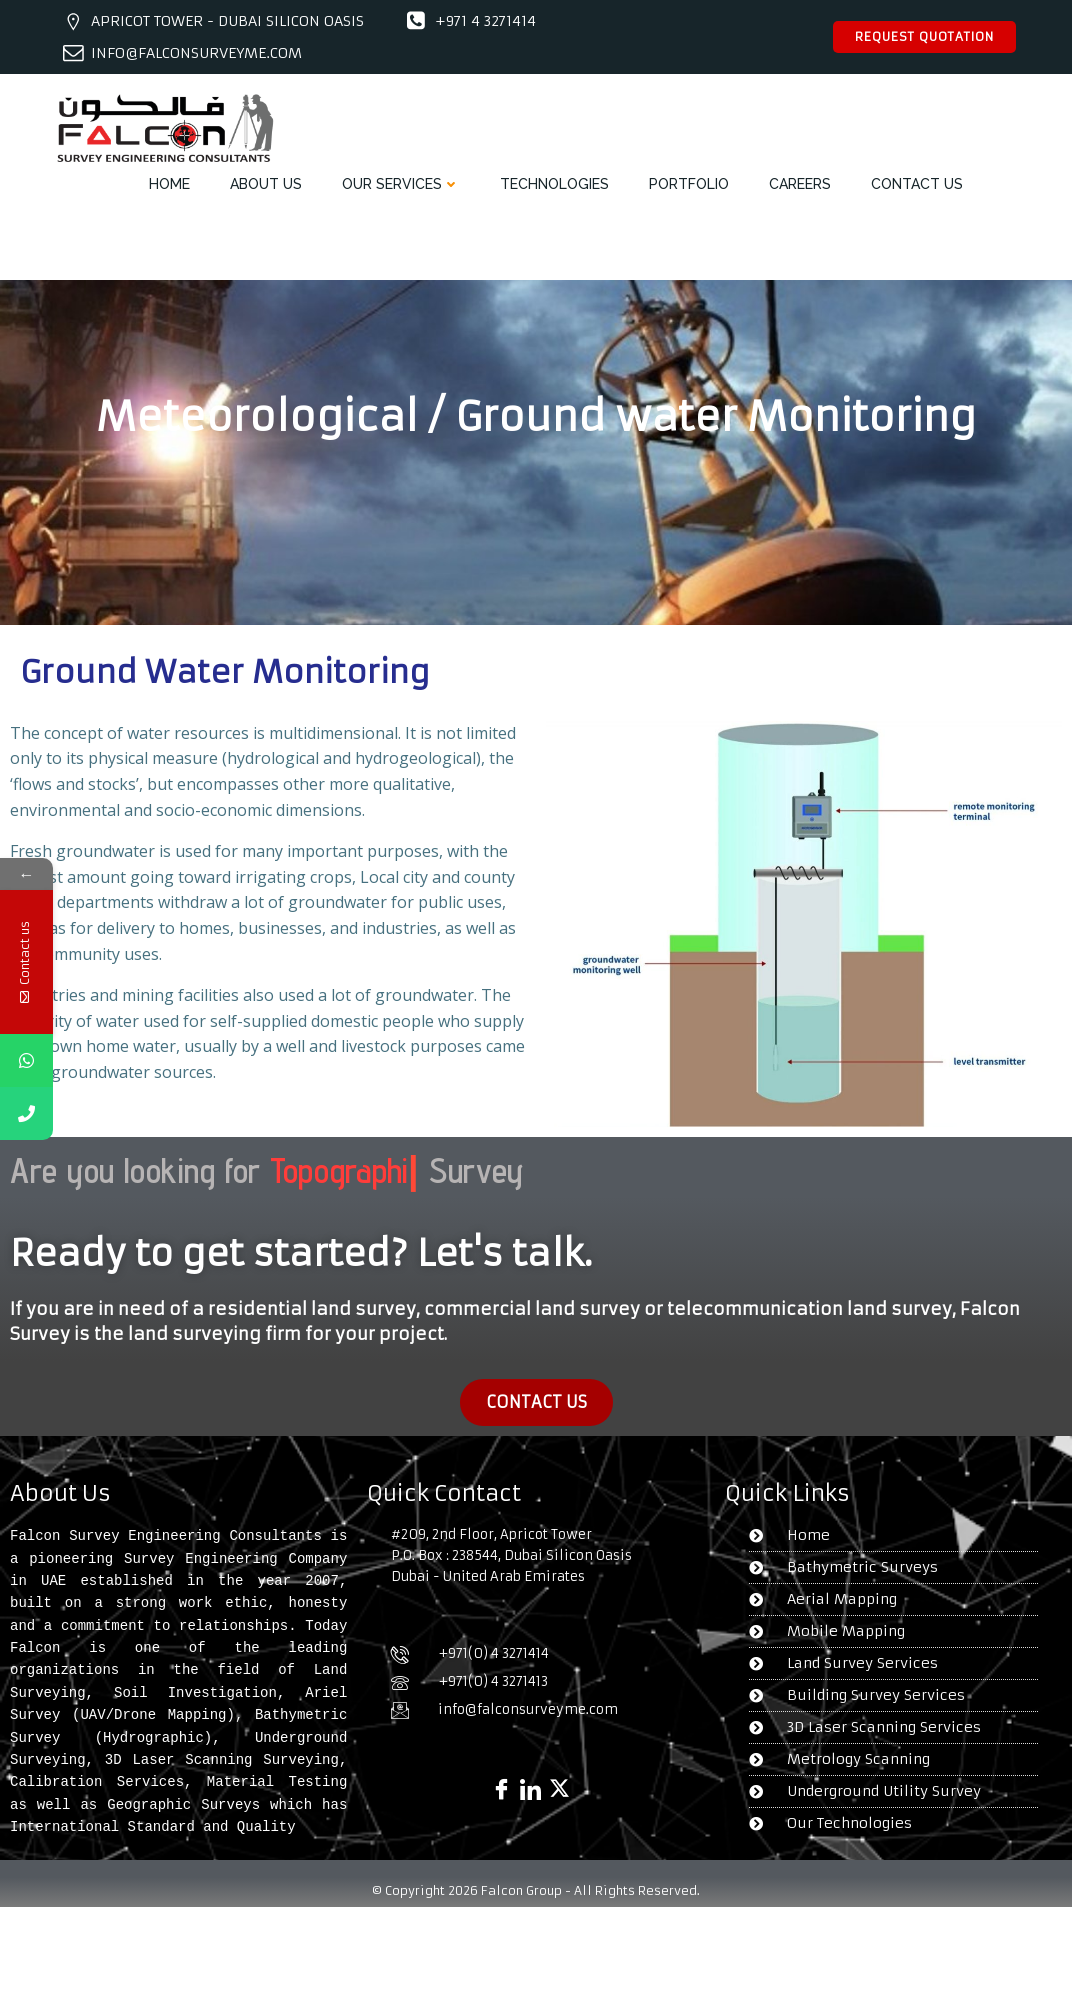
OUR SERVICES (401, 184)
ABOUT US (266, 184)
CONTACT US (917, 184)
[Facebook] (501, 1772)
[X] (559, 1772)
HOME (169, 184)
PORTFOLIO (689, 184)
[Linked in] (530, 1772)
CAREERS (800, 184)
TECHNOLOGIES (554, 184)
